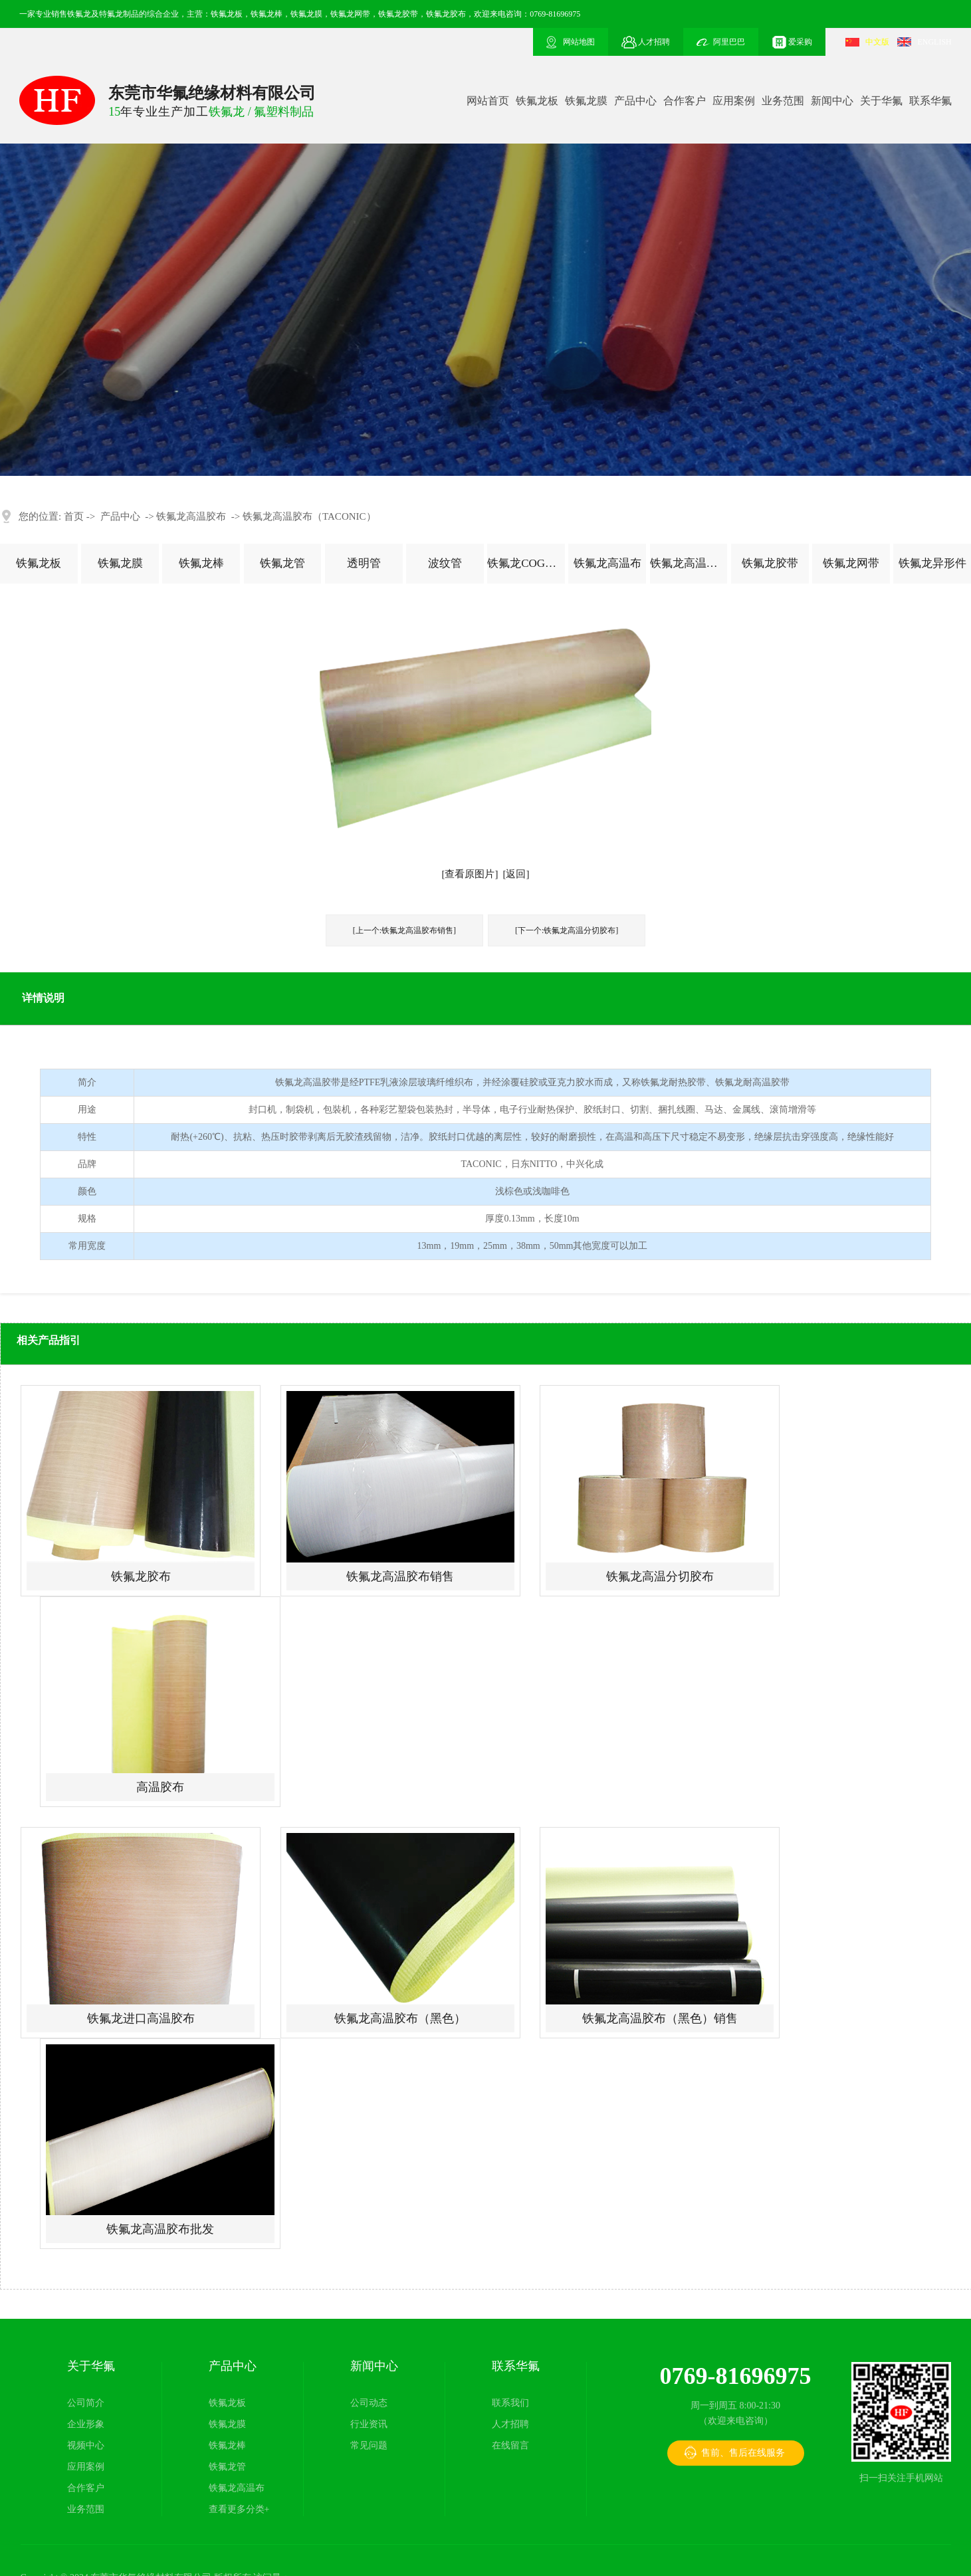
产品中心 (635, 100)
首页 (74, 516)
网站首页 (488, 100)
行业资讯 (368, 2424)
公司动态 (368, 2403)
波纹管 (445, 563)
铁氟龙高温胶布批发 (160, 2229)
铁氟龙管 (282, 563)
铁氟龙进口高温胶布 (141, 2018)
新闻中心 (832, 100)
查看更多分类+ (239, 2509)
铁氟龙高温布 (607, 563)
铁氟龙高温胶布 (191, 516)
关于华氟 (881, 100)
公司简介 (85, 2403)
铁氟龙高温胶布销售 (400, 1576)
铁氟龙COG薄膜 (526, 563)
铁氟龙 (79, 14)
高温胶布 (160, 1787)
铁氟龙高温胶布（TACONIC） (309, 516)
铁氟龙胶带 (770, 563)
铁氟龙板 (537, 100)
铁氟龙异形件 (932, 563)
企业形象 (85, 2424)
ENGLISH (934, 42)
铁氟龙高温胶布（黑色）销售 (660, 2018)
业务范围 (783, 100)
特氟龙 (111, 14)
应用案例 (733, 100)
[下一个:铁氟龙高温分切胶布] (566, 930)
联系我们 (510, 2403)
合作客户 (684, 100)
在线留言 (510, 2445)
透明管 (364, 563)
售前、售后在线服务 (743, 2453)
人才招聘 (510, 2424)
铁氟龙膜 (586, 100)
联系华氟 (930, 100)
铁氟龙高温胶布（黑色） (400, 2018)
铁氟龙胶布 (141, 1576)
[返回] (516, 874)
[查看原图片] (470, 874)
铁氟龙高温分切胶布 (660, 1576)
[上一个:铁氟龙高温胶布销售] (404, 930)
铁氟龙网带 (851, 563)
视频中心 (85, 2445)
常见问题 (368, 2445)
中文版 (877, 42)
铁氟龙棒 (201, 563)
